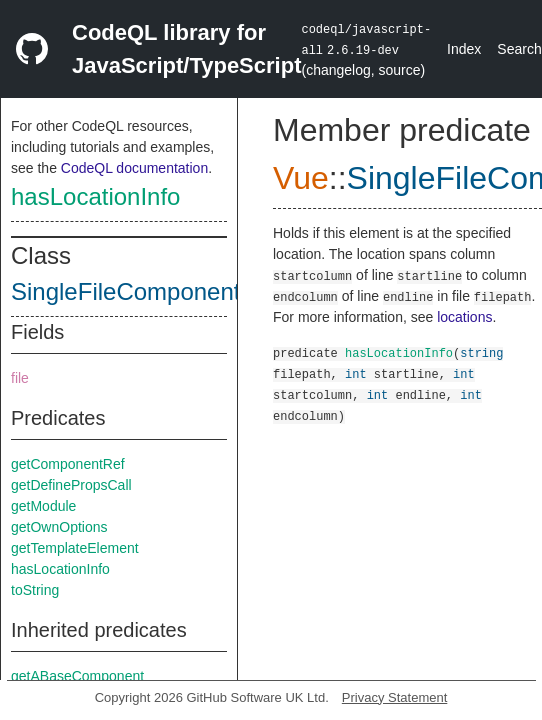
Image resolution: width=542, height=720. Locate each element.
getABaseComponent (77, 676)
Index (464, 49)
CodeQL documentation (134, 168)
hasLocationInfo (95, 196)
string (481, 352)
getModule (43, 506)
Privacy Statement (395, 697)
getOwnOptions (59, 527)
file (20, 378)
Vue (301, 178)
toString (35, 590)
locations (464, 317)
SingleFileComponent (125, 291)
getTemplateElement (75, 548)
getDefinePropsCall (71, 485)
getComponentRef (68, 464)
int (356, 373)
